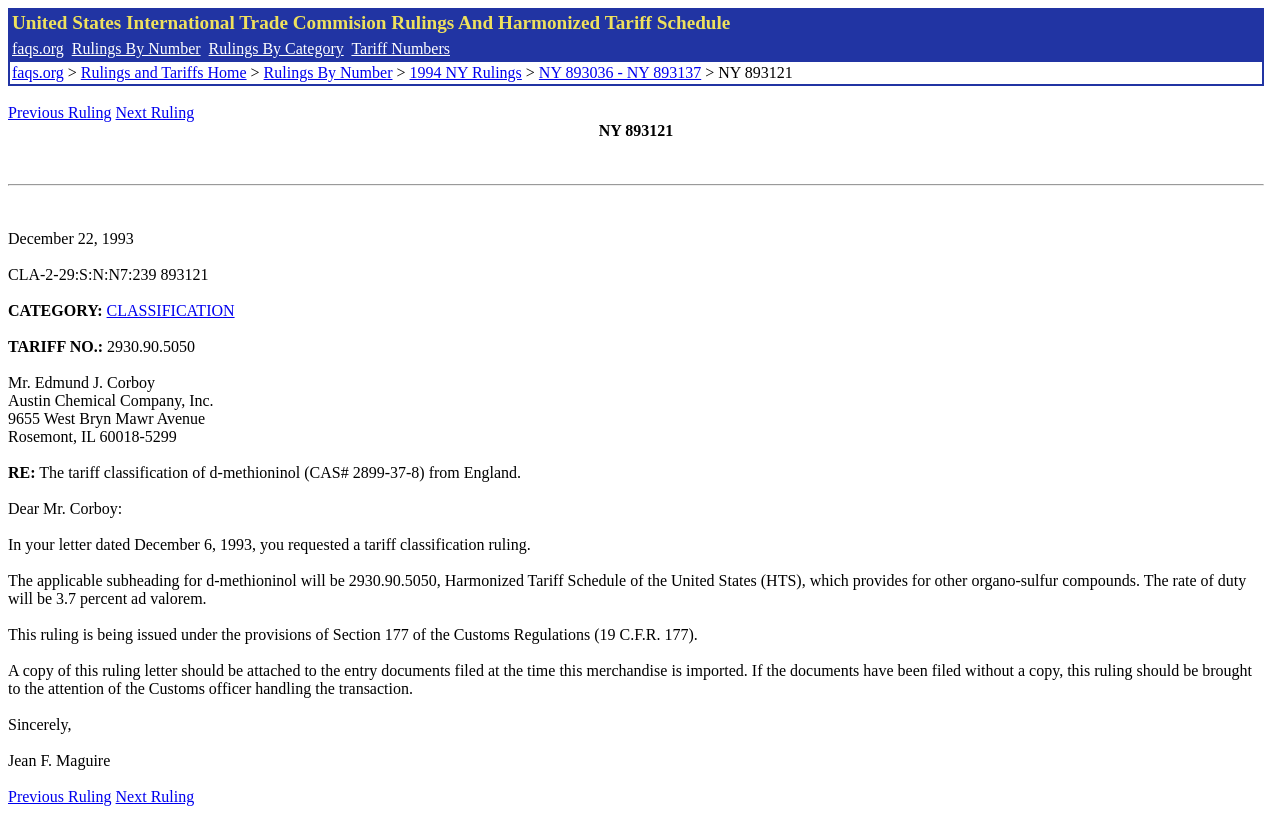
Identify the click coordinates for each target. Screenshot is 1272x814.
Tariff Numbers (400, 48)
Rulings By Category (276, 48)
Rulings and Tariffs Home (164, 72)
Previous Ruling (60, 112)
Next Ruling (155, 112)
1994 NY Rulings (466, 72)
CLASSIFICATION (171, 310)
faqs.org (38, 48)
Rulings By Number (136, 48)
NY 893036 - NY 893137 (620, 72)
